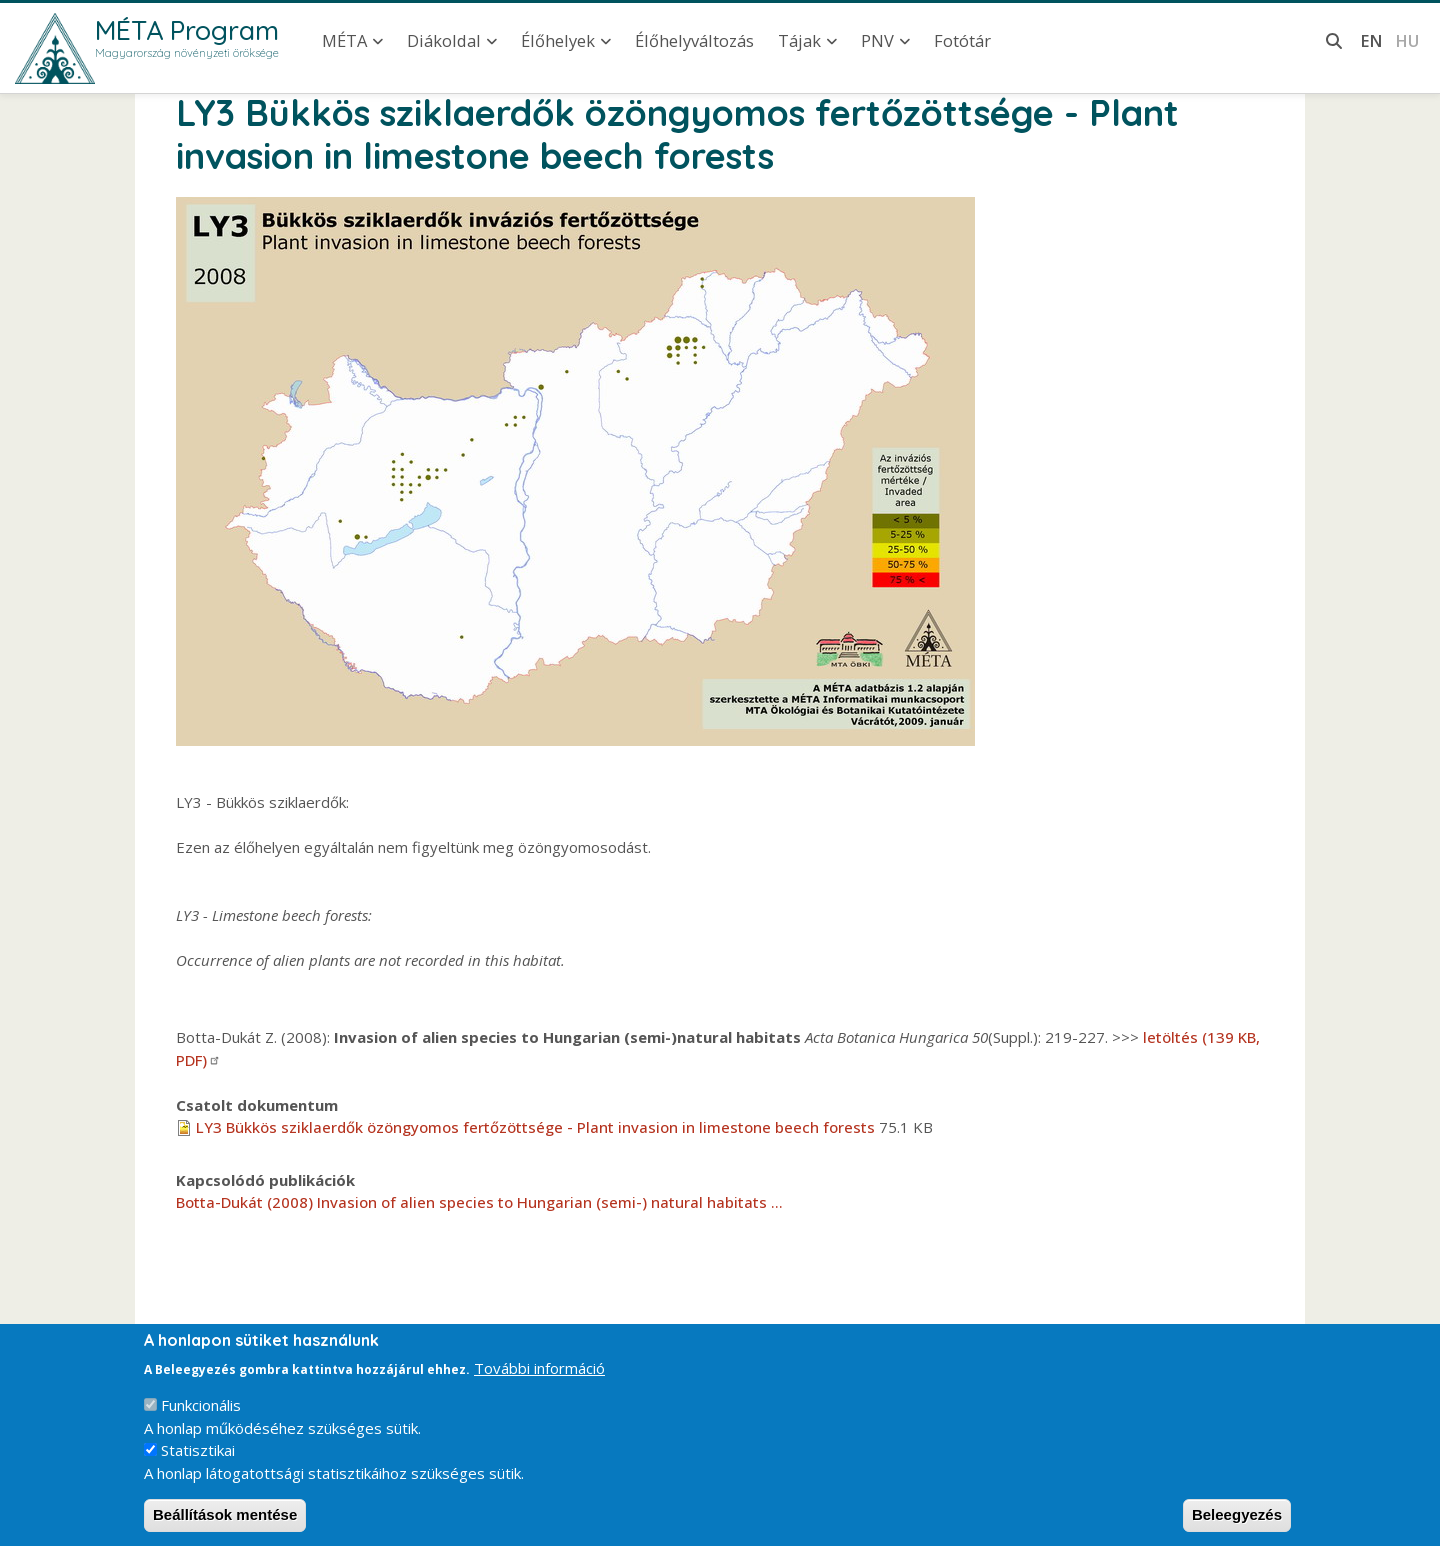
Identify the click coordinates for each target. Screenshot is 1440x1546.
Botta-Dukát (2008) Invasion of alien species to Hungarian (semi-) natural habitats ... (479, 1202)
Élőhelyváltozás (694, 40)
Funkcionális (201, 1419)
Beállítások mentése (225, 1528)
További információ (539, 1382)
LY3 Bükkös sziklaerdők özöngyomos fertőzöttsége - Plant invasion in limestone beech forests (535, 1127)
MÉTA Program (187, 30)
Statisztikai (198, 1464)
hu (1407, 40)
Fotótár (962, 40)
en (1371, 40)
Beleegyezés (1237, 1528)
